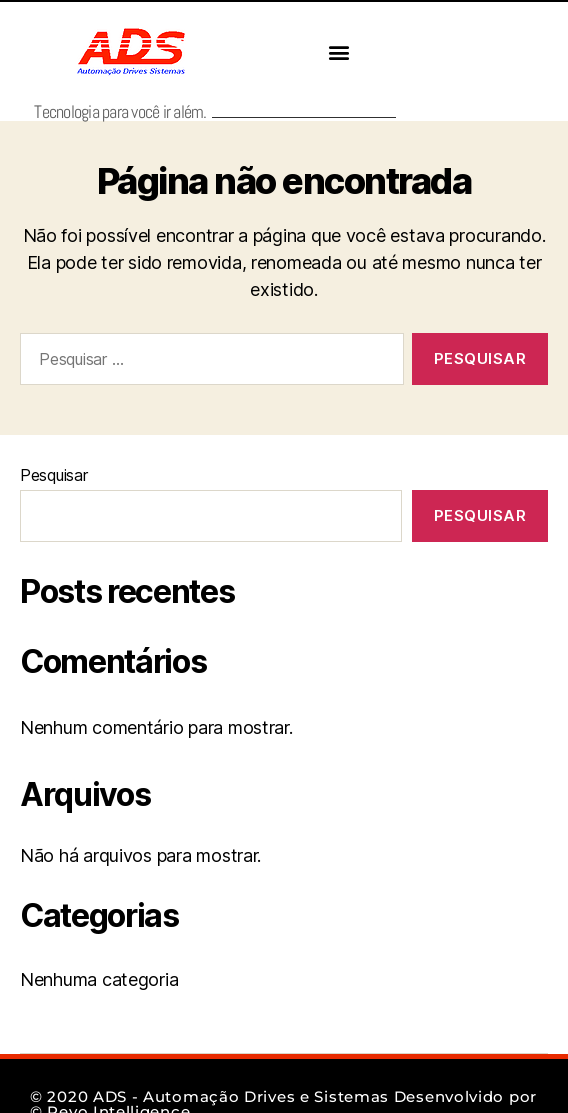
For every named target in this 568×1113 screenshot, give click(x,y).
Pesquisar (54, 475)
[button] (339, 52)
